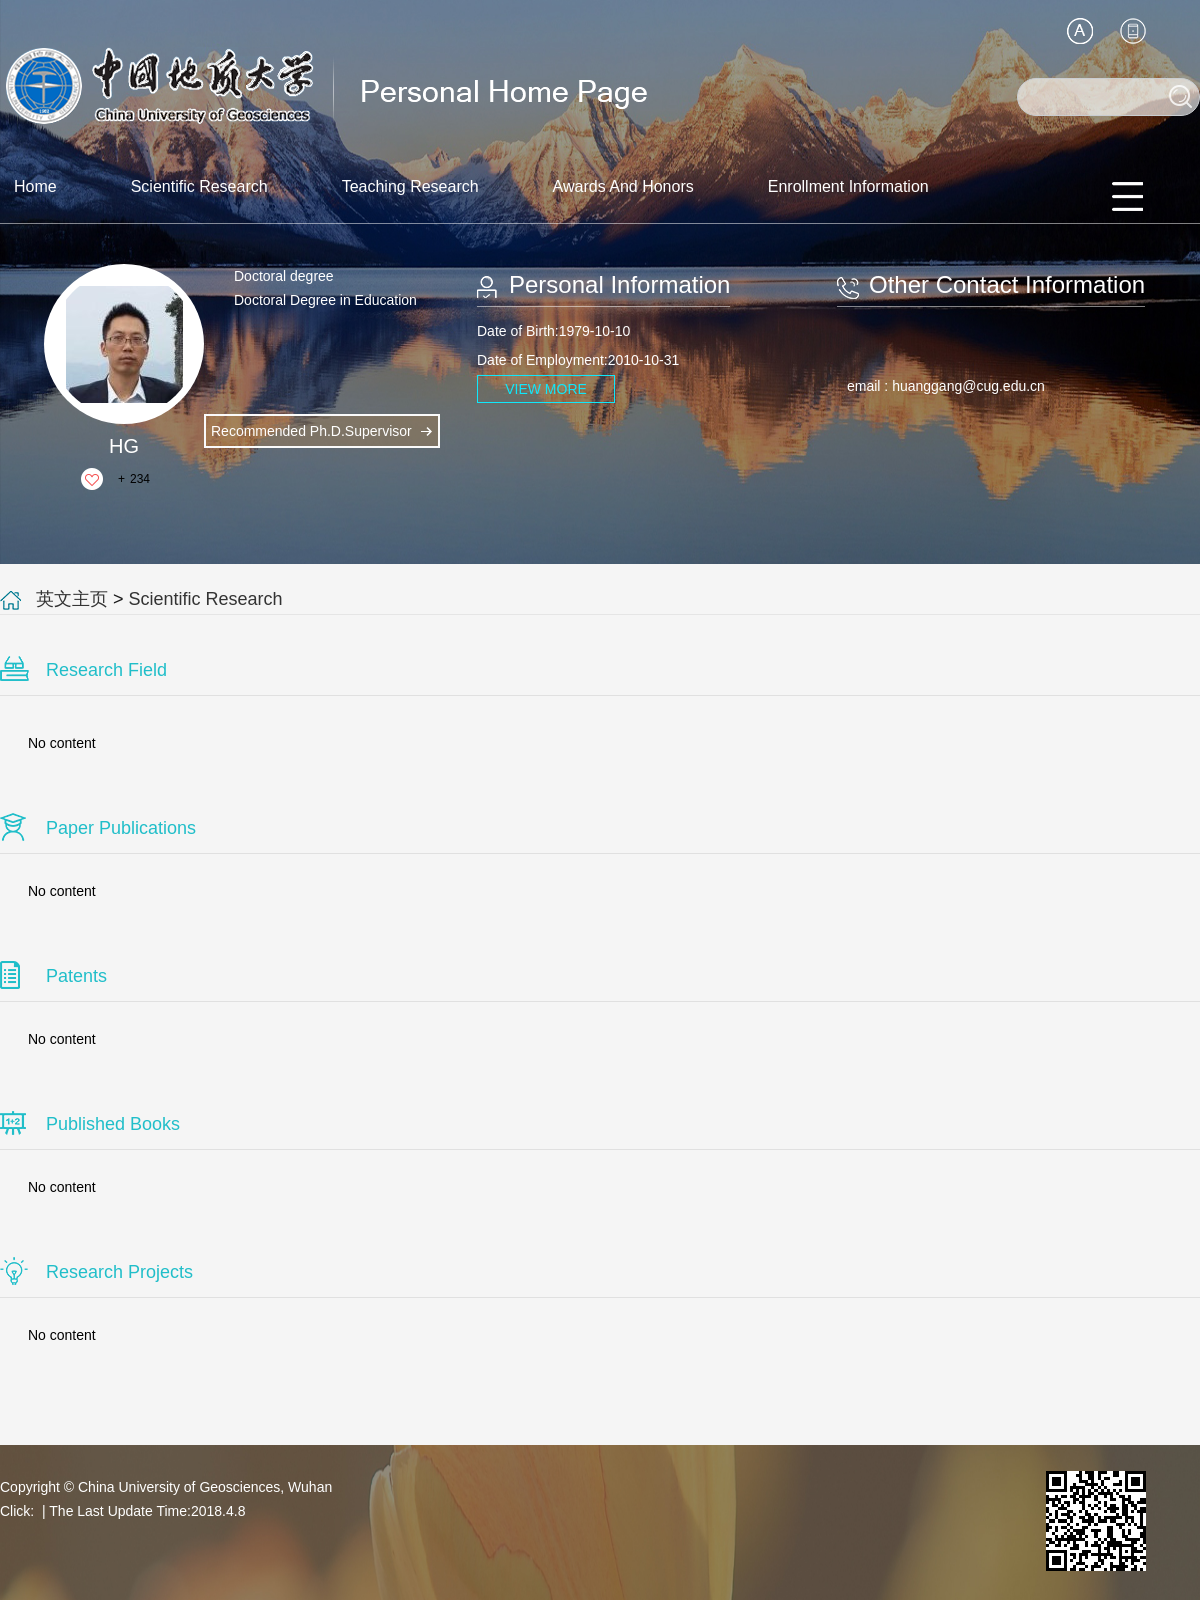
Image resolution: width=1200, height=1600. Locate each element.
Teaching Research (410, 186)
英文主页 (72, 599)
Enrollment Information (848, 186)
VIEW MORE (546, 389)
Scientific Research (199, 186)
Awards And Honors (623, 186)
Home (35, 186)
